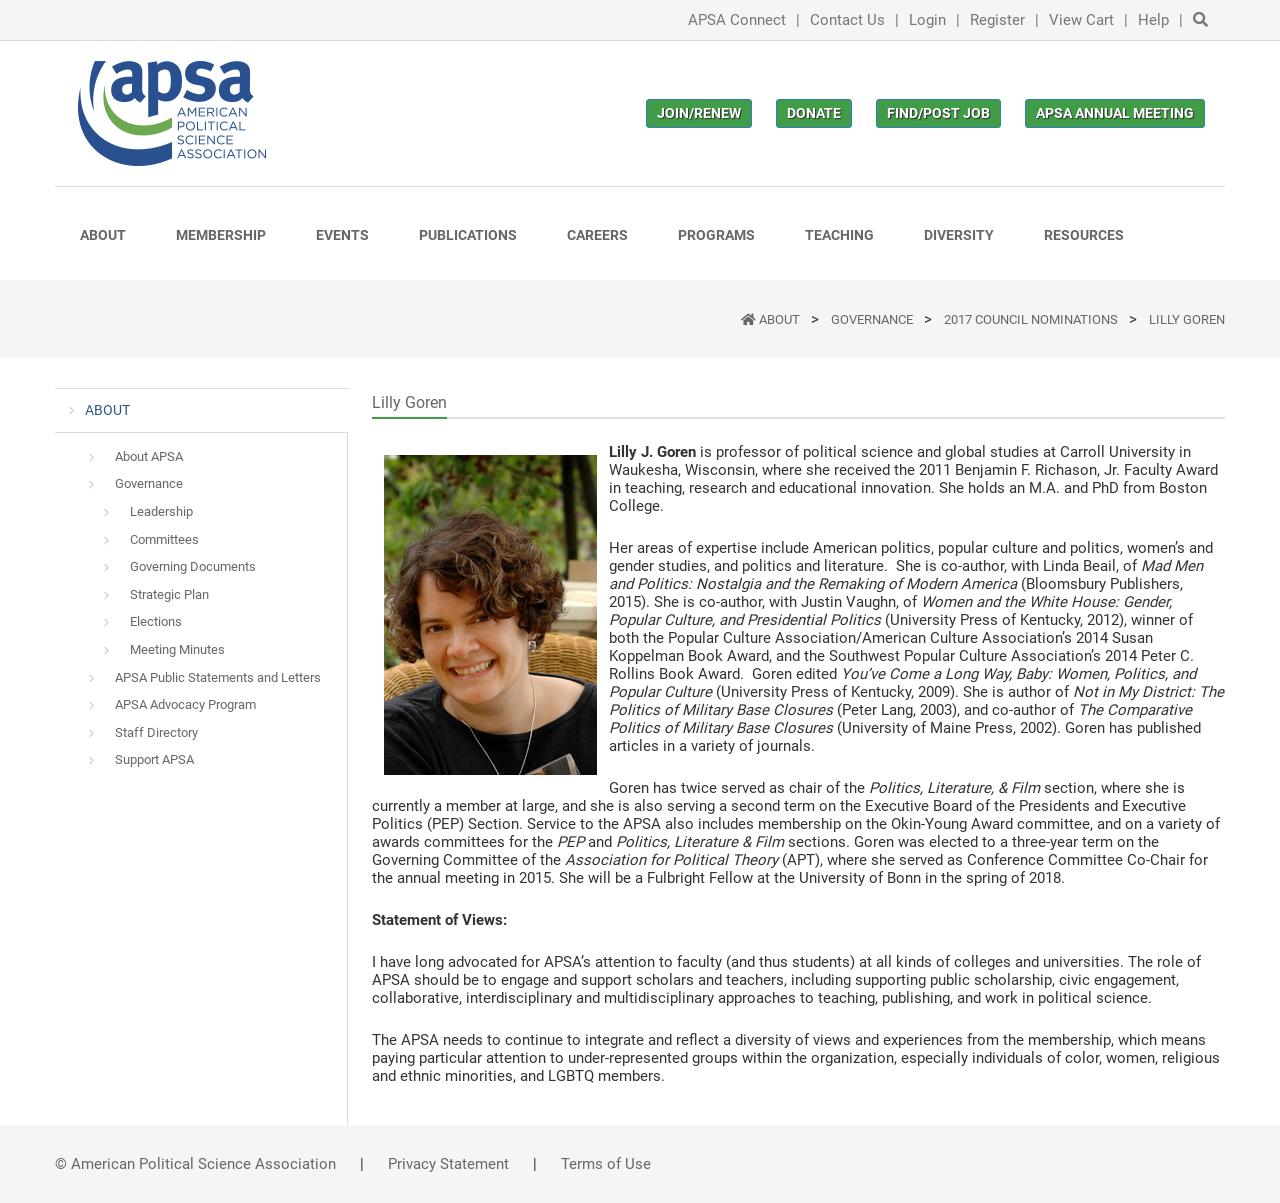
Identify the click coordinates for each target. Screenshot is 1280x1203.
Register (997, 20)
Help (1153, 20)
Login (927, 20)
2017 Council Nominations (1032, 319)
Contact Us (847, 20)
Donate (814, 113)
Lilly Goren (1187, 319)
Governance (873, 319)
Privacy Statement (448, 1164)
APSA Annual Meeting (1115, 113)
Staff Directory (156, 732)
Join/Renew (699, 113)
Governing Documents (193, 566)
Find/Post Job (938, 113)
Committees (164, 539)
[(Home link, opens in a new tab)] (172, 113)
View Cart (1081, 20)
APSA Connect (737, 20)
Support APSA (154, 759)
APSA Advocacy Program (185, 704)
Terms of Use (606, 1164)
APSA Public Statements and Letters (218, 677)
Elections (156, 621)
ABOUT (781, 319)
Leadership (161, 511)
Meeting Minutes (177, 649)
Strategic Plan (169, 594)
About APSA (149, 456)
